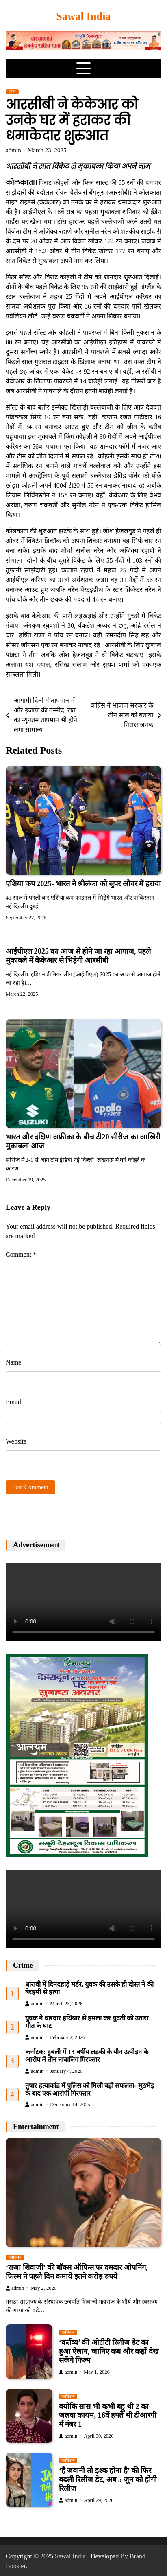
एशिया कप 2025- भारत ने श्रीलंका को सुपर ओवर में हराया (83, 884)
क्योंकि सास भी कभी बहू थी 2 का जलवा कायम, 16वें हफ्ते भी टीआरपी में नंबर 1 (107, 2416)
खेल (12, 92)
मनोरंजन (15, 2257)
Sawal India (83, 16)
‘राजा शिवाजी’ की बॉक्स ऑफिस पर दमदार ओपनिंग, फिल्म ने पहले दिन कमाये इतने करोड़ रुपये (76, 2271)
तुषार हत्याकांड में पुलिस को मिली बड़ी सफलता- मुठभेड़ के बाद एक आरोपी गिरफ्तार (89, 2089)
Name (13, 1362)
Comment (21, 1254)
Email (13, 1401)
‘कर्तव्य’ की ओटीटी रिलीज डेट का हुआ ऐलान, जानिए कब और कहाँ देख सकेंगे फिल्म (109, 2351)
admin (13, 150)
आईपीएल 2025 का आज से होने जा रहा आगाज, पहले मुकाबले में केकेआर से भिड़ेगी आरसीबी (78, 955)
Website (16, 1441)
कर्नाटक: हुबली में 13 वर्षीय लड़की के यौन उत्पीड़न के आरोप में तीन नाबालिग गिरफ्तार (86, 2055)
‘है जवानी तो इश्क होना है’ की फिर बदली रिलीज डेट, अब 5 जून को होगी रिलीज (108, 2479)
